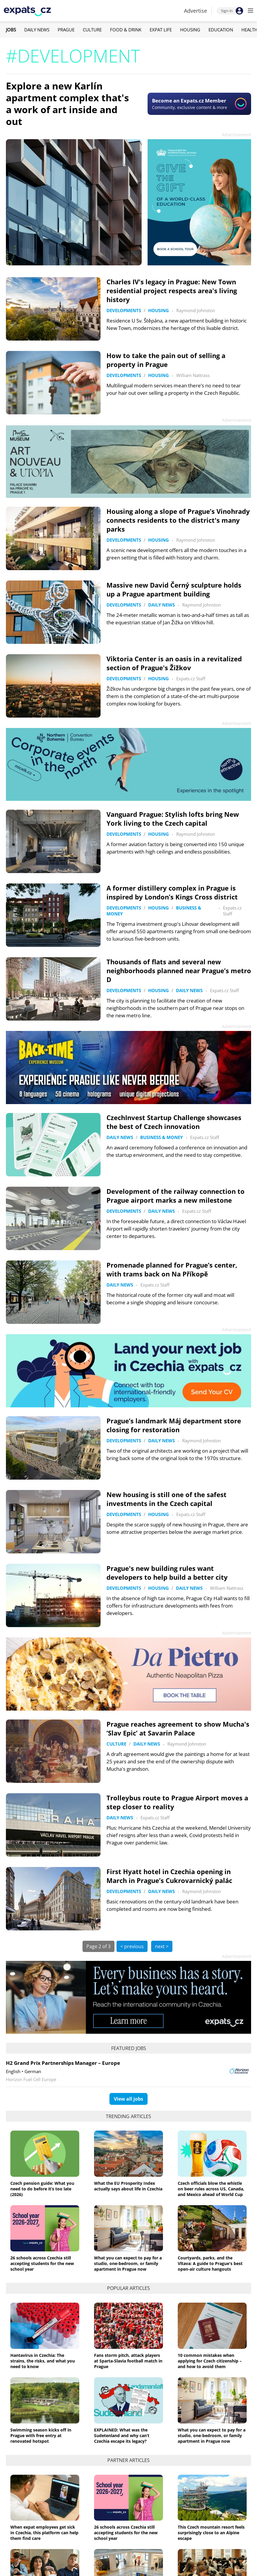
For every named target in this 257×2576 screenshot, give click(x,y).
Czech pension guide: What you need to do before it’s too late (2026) (42, 2188)
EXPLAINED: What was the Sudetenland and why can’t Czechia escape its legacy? (121, 2435)
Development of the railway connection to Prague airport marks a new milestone (175, 1195)
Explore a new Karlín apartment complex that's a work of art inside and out (67, 103)
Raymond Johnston (195, 310)
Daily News (36, 30)
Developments (123, 310)
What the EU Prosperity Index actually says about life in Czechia (128, 2186)
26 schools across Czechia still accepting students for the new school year (42, 2263)
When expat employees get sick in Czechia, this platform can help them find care (44, 2532)
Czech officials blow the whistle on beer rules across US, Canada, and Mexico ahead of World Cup (211, 2188)
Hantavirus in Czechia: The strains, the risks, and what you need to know (42, 2360)
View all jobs (128, 2099)
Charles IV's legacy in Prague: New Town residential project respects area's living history (171, 290)
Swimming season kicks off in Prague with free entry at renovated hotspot (40, 2435)
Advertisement (236, 134)
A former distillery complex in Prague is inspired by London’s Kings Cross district (172, 892)
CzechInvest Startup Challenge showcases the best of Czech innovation (173, 1122)
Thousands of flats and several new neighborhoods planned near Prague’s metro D (178, 970)
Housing (190, 30)
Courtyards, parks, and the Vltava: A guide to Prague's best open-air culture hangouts (210, 2263)
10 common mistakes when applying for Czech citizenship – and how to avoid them (210, 2360)
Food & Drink (125, 30)
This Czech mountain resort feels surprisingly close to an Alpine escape (211, 2532)
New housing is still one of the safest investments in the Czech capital (166, 1499)
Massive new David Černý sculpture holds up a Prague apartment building (173, 589)
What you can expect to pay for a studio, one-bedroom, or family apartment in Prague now (128, 2263)
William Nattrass (193, 375)
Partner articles (128, 2460)
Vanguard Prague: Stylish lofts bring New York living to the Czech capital (172, 818)
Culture (92, 30)
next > (162, 1946)
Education (220, 30)
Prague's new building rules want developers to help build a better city (167, 1572)
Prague (66, 30)
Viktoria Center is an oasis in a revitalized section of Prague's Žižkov (174, 663)
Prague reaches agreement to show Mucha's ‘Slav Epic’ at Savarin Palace (177, 1728)
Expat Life (161, 30)
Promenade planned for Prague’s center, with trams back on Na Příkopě (171, 1269)
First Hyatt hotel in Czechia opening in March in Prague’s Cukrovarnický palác (169, 1876)
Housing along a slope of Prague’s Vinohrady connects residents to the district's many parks (178, 520)
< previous (132, 1946)
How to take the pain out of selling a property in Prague (165, 360)
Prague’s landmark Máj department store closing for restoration (173, 1425)
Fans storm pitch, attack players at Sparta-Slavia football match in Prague (128, 2360)
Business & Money (161, 1137)
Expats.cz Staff (190, 678)
